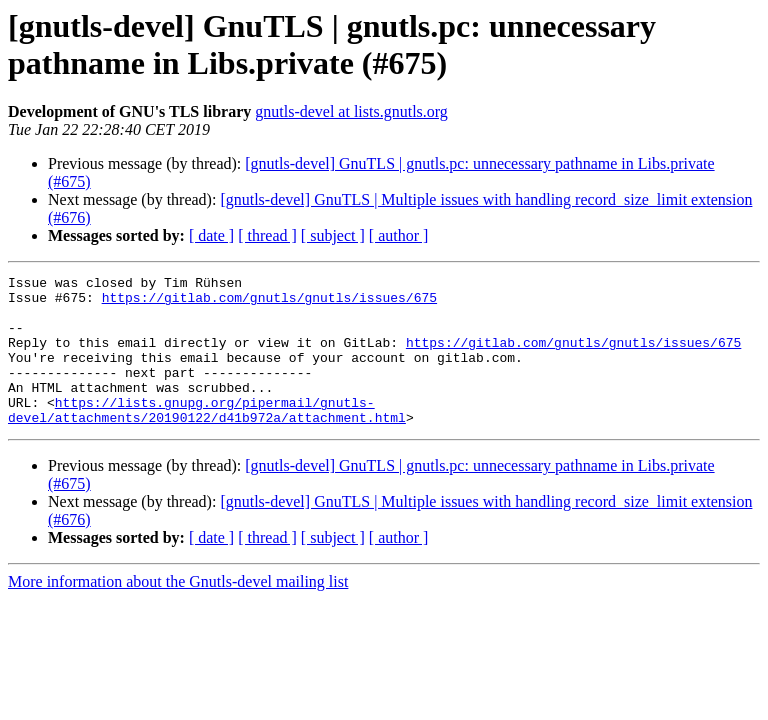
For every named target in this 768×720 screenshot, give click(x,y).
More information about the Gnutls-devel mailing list (178, 611)
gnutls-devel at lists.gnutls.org (351, 111)
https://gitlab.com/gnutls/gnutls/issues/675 (269, 303)
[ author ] (399, 235)
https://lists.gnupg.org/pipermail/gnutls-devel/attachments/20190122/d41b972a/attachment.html (207, 438)
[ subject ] (333, 235)
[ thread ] (267, 235)
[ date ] (211, 235)
